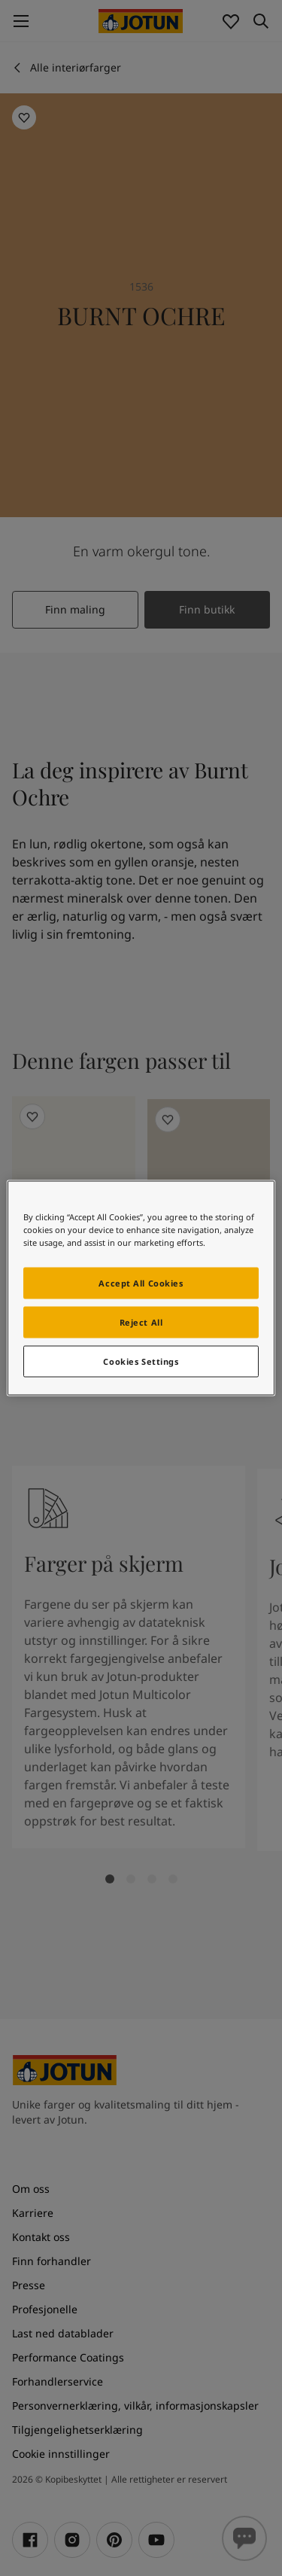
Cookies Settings (140, 1361)
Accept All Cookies (141, 1283)
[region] (140, 1288)
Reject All (141, 1322)
